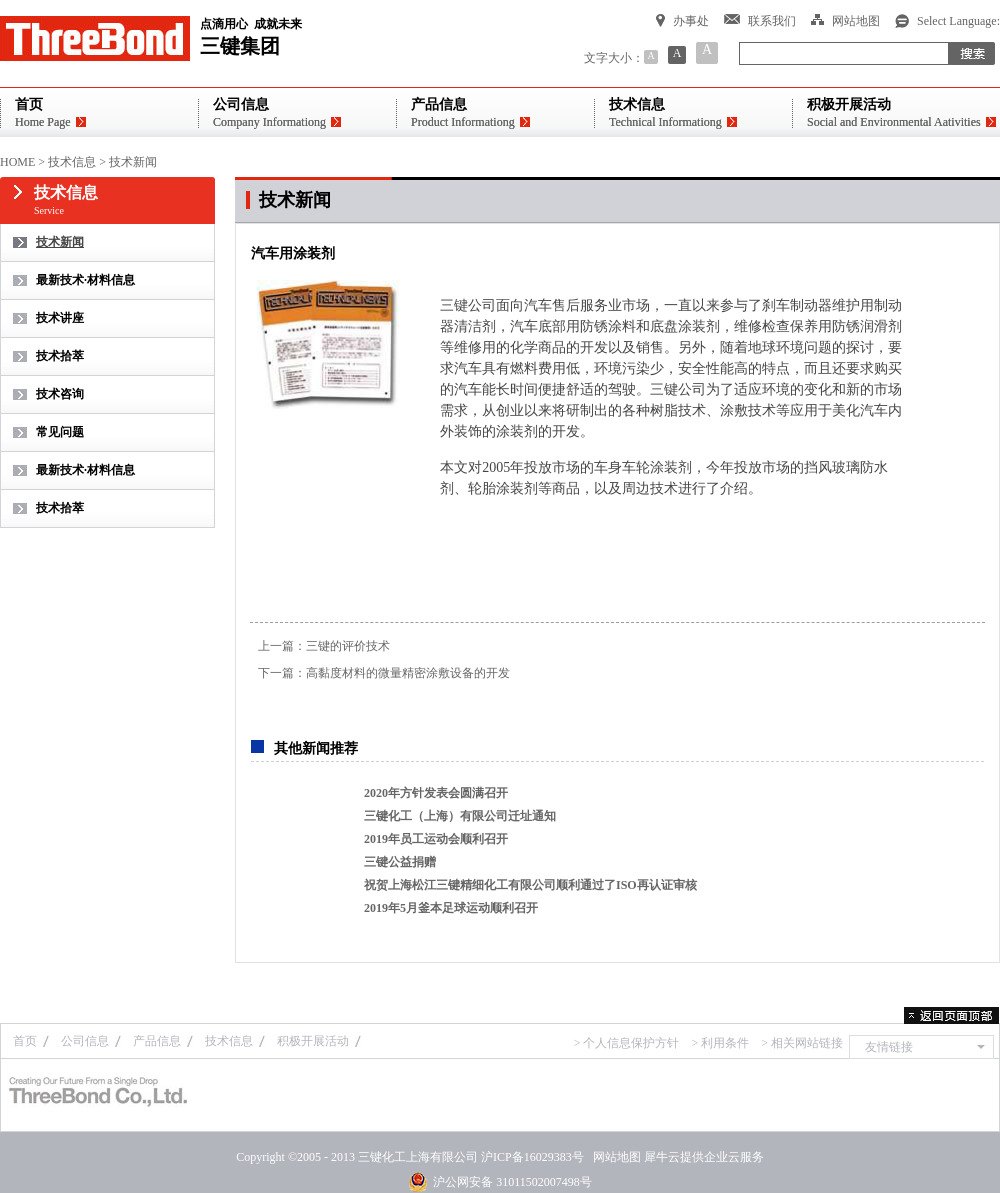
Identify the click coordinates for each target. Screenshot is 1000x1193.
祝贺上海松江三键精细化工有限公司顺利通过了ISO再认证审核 (530, 885)
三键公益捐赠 (400, 862)
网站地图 (614, 1157)
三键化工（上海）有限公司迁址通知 (460, 816)
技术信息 (72, 162)
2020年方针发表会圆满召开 (436, 793)
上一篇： (324, 646)
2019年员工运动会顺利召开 (436, 839)
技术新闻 (133, 162)
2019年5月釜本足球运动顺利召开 (451, 908)
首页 (25, 1041)
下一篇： (384, 673)
